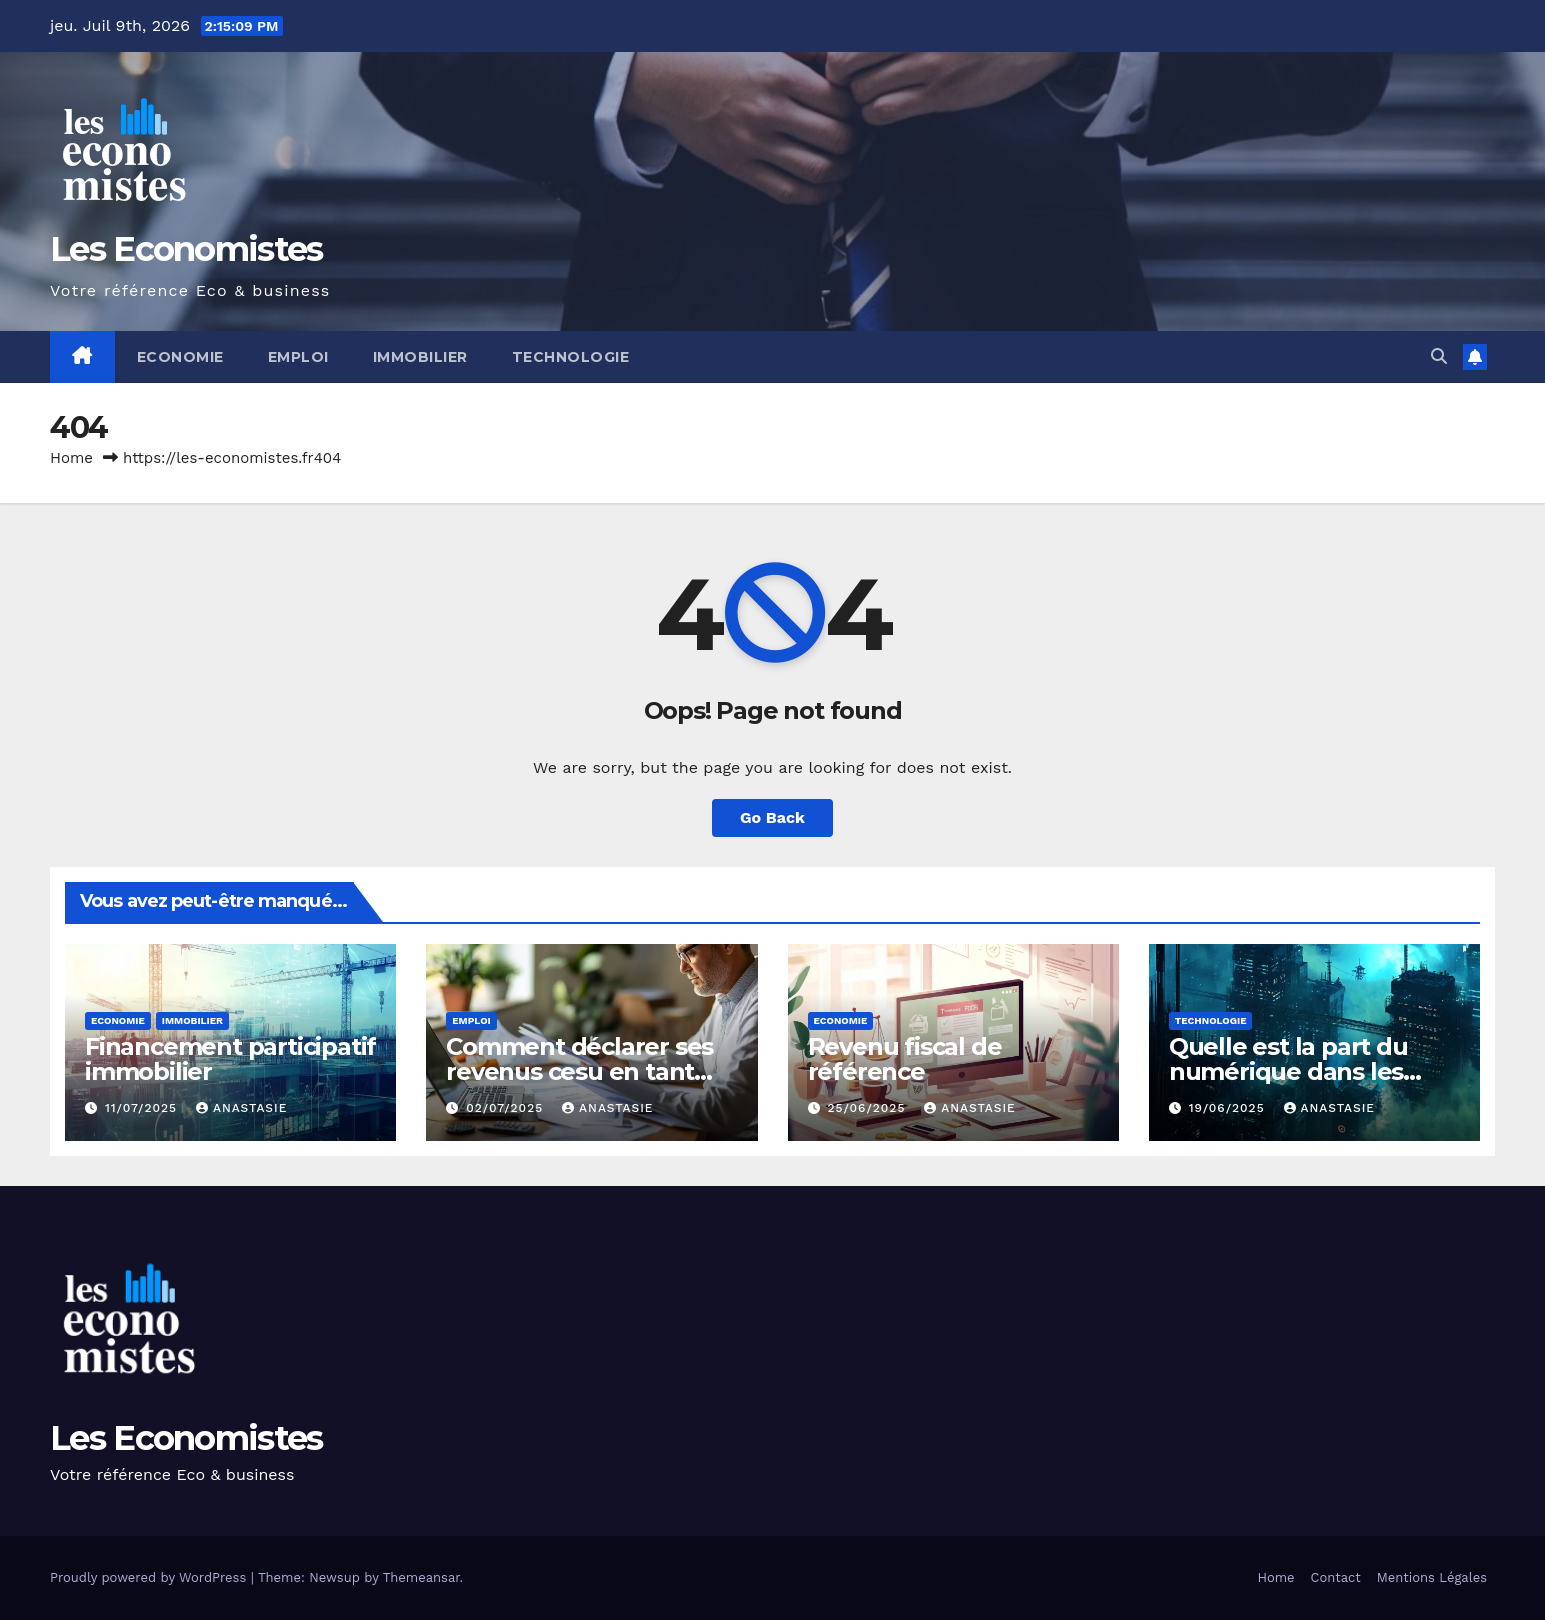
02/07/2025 (507, 1108)
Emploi (298, 357)
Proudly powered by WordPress (150, 1577)
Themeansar (421, 1577)
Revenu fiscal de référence (905, 1059)
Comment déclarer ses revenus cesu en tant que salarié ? (579, 1071)
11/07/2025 (143, 1108)
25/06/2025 (868, 1108)
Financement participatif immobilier (230, 1059)
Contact (1336, 1577)
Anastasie (241, 1108)
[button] (1439, 356)
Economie (180, 357)
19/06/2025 (1229, 1108)
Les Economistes (186, 249)
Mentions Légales (1432, 1577)
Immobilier (420, 357)
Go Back (772, 817)
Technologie (571, 357)
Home (71, 458)
